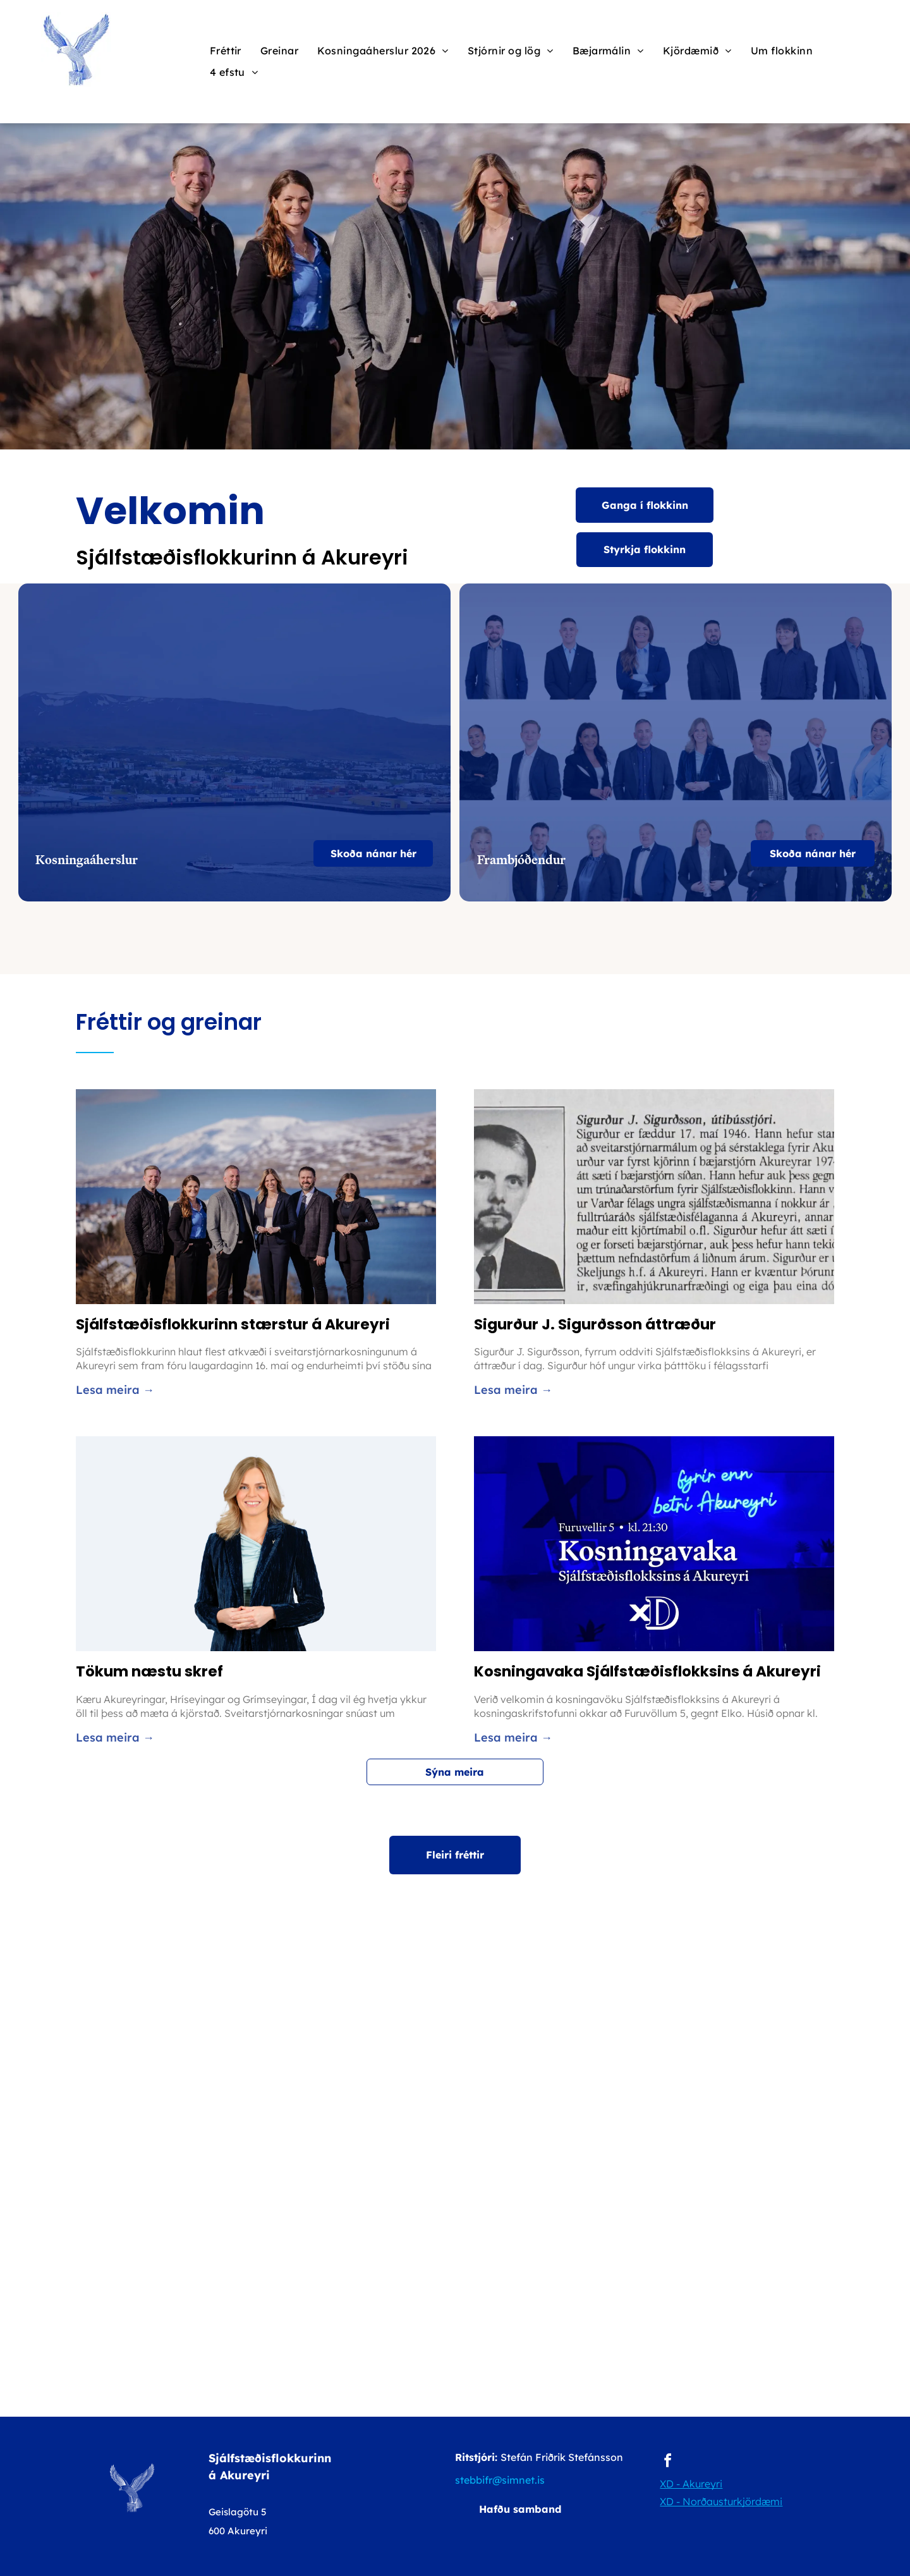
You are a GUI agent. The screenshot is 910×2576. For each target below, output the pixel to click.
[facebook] (667, 2462)
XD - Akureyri (691, 2483)
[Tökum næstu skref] (256, 1543)
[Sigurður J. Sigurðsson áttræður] (654, 1196)
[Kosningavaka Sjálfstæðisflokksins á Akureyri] (654, 1543)
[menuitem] (225, 50)
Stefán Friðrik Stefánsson (561, 2457)
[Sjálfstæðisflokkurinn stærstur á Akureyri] (256, 1196)
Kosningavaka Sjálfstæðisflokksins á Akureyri (647, 1671)
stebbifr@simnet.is (500, 2480)
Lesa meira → (115, 1390)
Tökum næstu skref (149, 1671)
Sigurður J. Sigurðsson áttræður (595, 1324)
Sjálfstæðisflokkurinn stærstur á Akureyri (233, 1324)
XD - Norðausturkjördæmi (721, 2501)
